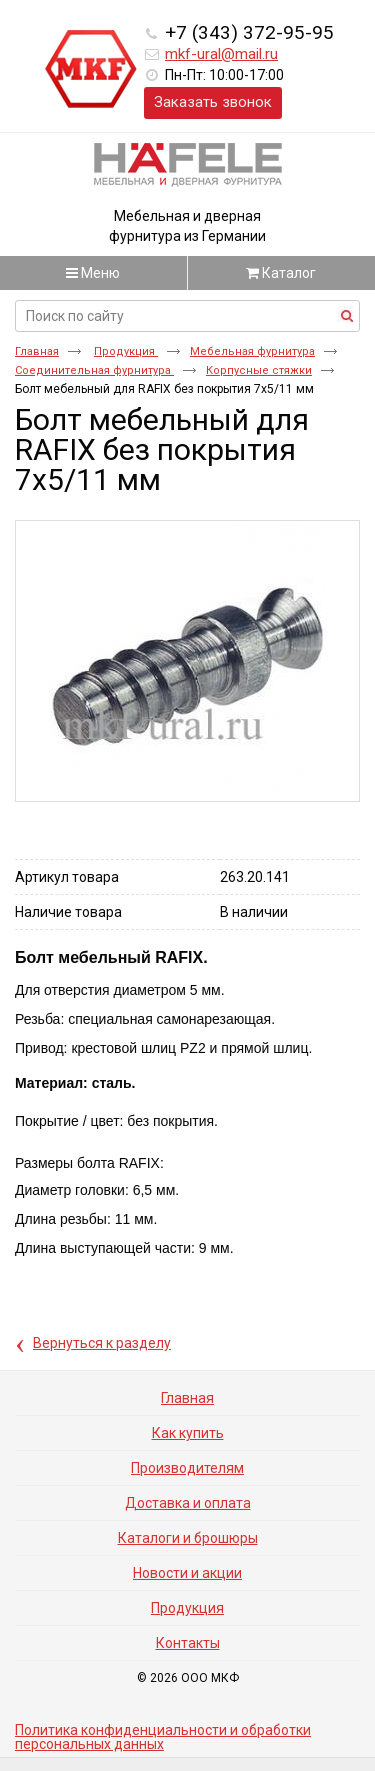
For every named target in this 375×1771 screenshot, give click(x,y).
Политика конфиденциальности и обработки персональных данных (163, 1737)
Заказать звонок (213, 102)
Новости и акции (187, 1573)
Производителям (187, 1468)
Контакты (188, 1643)
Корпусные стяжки (259, 370)
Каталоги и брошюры (188, 1538)
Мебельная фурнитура (252, 351)
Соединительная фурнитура (94, 370)
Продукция (126, 351)
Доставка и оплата (188, 1503)
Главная (37, 351)
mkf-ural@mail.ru (221, 54)
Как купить (188, 1433)
